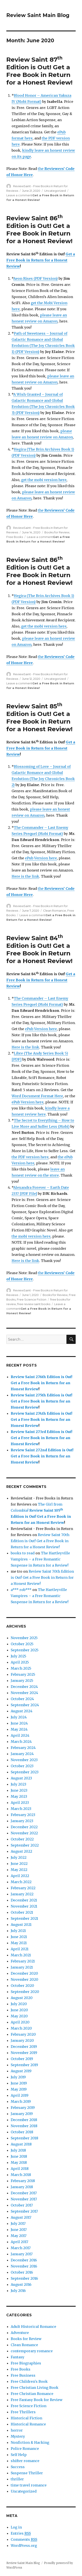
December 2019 (24, 2046)
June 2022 (19, 1863)
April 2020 (20, 2022)
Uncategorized (55, 190)
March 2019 (21, 2101)
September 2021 (24, 1918)
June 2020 (19, 2010)
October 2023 (22, 1766)
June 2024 (19, 1723)
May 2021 (19, 1943)
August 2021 (21, 1924)
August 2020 (22, 1998)
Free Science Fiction (31, 1299)
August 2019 (21, 2071)
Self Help (19, 2454)
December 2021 (24, 1900)
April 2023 (20, 1802)
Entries (21, 2533)
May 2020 (19, 2016)
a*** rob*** (21, 1589)
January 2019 (22, 2113)
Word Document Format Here (37, 1096)
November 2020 (24, 1979)
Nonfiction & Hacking (30, 2442)
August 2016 (21, 2284)
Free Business (23, 2375)
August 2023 (21, 1778)
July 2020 (19, 2004)
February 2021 (23, 1961)
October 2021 (22, 1912)
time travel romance (29, 2485)
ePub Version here (41, 858)
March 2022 (21, 1882)
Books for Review (56, 532)
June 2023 (19, 1790)
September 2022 (25, 1845)
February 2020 (23, 2034)
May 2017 (18, 2235)
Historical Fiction (26, 2418)
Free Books (14, 537)
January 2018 (22, 2187)
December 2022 (24, 1827)
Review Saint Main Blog (37, 15)
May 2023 (19, 1796)
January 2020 (22, 2040)
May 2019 (19, 2089)
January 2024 (22, 1754)
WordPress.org (24, 2545)
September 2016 (24, 2278)
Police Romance (25, 2448)
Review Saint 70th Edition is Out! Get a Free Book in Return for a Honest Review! (40, 1541)
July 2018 (18, 2150)
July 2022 (18, 1857)
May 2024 (19, 1729)
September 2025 (24, 1650)
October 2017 (22, 2205)
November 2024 (24, 1693)
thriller (17, 2479)
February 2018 (23, 2181)
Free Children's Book (29, 2381)
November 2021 (24, 1906)
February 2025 (23, 1674)
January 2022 (22, 1894)
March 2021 (21, 1955)
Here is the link (25, 876)
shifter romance (25, 2461)
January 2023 (22, 1821)
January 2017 (22, 2254)
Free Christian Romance (32, 2393)
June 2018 (19, 2156)
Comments (24, 2539)
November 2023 (24, 1760)
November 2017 (24, 2199)
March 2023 (21, 1808)
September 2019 (24, 2065)
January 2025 (22, 1680)
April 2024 (20, 1735)
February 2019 (23, 2107)
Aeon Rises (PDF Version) (35, 278)
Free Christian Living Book (34, 2387)
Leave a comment (19, 195)
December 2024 (24, 1686)
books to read (23, 1553)
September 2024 (25, 1705)
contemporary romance (32, 2351)
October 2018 (22, 2132)
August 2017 (21, 2217)
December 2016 (24, 2260)
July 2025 (18, 1656)
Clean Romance (54, 910)
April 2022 (20, 1876)
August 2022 (21, 1851)
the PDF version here (30, 1157)
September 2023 (24, 1772)
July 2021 (18, 1930)
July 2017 (18, 2223)
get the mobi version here (43, 480)
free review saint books (33, 1304)
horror (17, 2430)
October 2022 (22, 1839)
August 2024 (21, 1711)
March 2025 (21, 1668)
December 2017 (24, 2193)
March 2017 (21, 2248)
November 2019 (24, 2052)
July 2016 (18, 2290)
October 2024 (22, 1699)
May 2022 (19, 1869)
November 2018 (24, 2126)
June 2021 (19, 1937)
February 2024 (23, 1747)
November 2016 (24, 2266)
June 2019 (19, 2083)
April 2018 (20, 2168)
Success (18, 2467)
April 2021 (19, 1949)
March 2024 (21, 1741)
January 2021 (22, 1967)
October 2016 (22, 2272)
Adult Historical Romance (33, 2326)
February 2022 (23, 1888)
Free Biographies (26, 2363)
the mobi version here (31, 1236)
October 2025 (22, 1644)
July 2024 (19, 1717)
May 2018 (19, 2162)
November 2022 (24, 1833)
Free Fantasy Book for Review (37, 2400)
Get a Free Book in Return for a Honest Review (38, 74)
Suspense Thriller (27, 2473)
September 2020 (25, 1991)
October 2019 (22, 2059)
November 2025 (24, 1638)
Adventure (20, 2332)
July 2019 (18, 2077)
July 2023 (18, 1784)
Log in (16, 2527)
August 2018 (21, 2144)
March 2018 (21, 2174)
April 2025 (20, 1662)
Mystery (18, 2436)
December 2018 (24, 2120)
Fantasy (17, 2357)
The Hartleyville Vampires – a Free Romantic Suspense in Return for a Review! (40, 1559)
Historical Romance (28, 2424)
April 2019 (19, 2095)
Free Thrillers (23, 2412)
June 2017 (19, 2229)
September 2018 (24, 2138)
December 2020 (24, 1973)
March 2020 (21, 2028)
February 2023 (23, 1815)
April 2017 (19, 2242)
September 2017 (24, 2211)
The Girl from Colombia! (37, 1510)
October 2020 (22, 1985)
